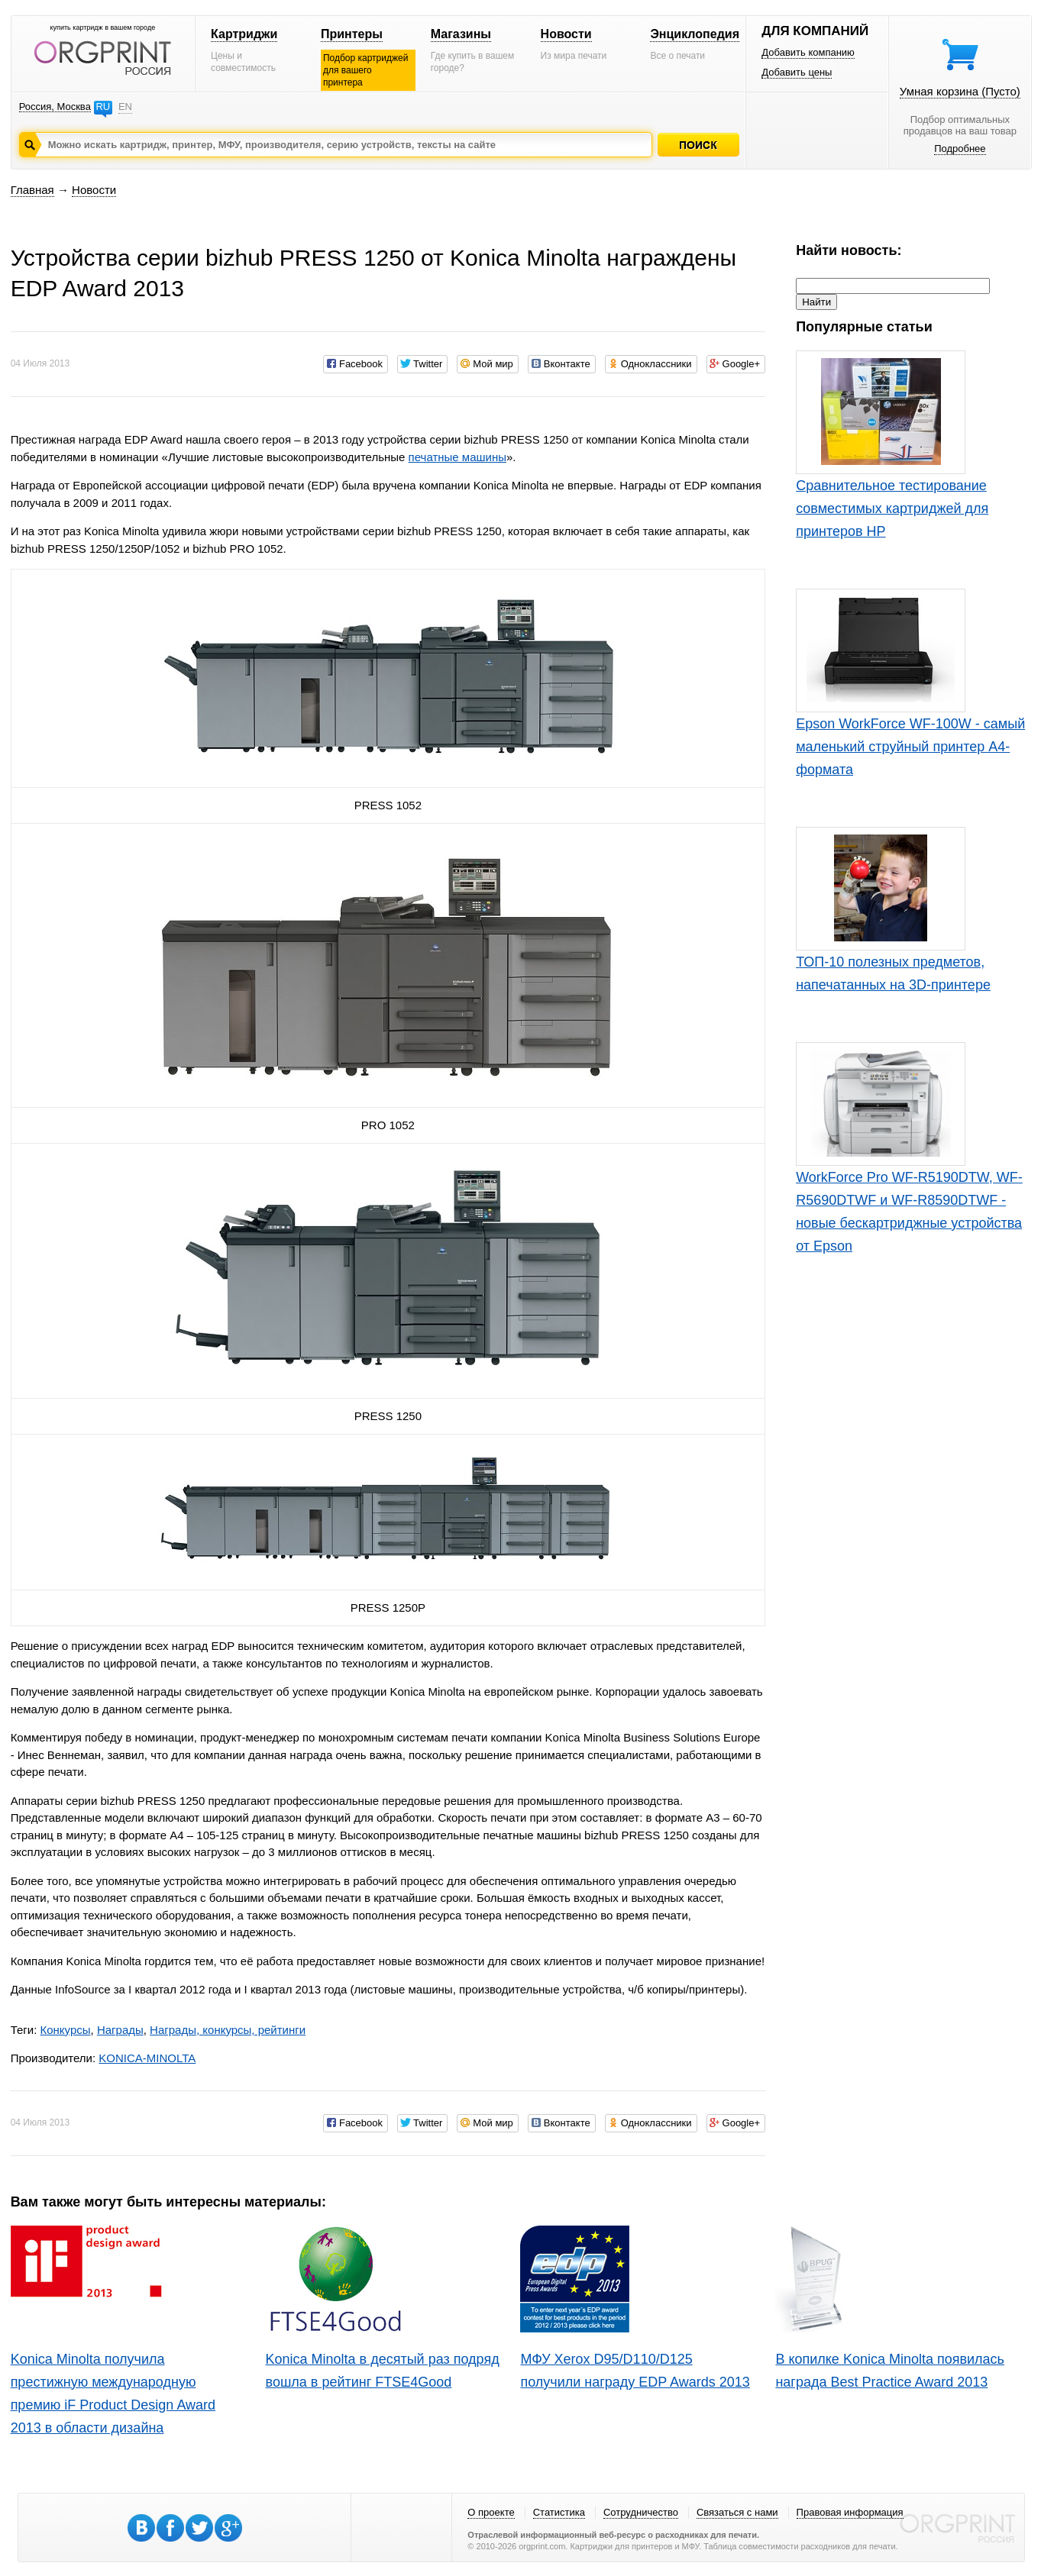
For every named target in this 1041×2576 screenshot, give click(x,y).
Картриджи (244, 33)
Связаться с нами (737, 2512)
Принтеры (352, 33)
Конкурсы (65, 2029)
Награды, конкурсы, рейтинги (228, 2029)
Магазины (461, 33)
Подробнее (959, 148)
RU (102, 106)
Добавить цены (796, 72)
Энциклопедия (694, 33)
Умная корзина (960, 91)
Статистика (559, 2512)
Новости (566, 33)
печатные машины (457, 456)
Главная (32, 189)
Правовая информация (850, 2512)
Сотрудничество (640, 2512)
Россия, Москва (55, 106)
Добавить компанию (808, 52)
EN (125, 106)
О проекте (490, 2512)
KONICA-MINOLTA (147, 2057)
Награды (120, 2029)
